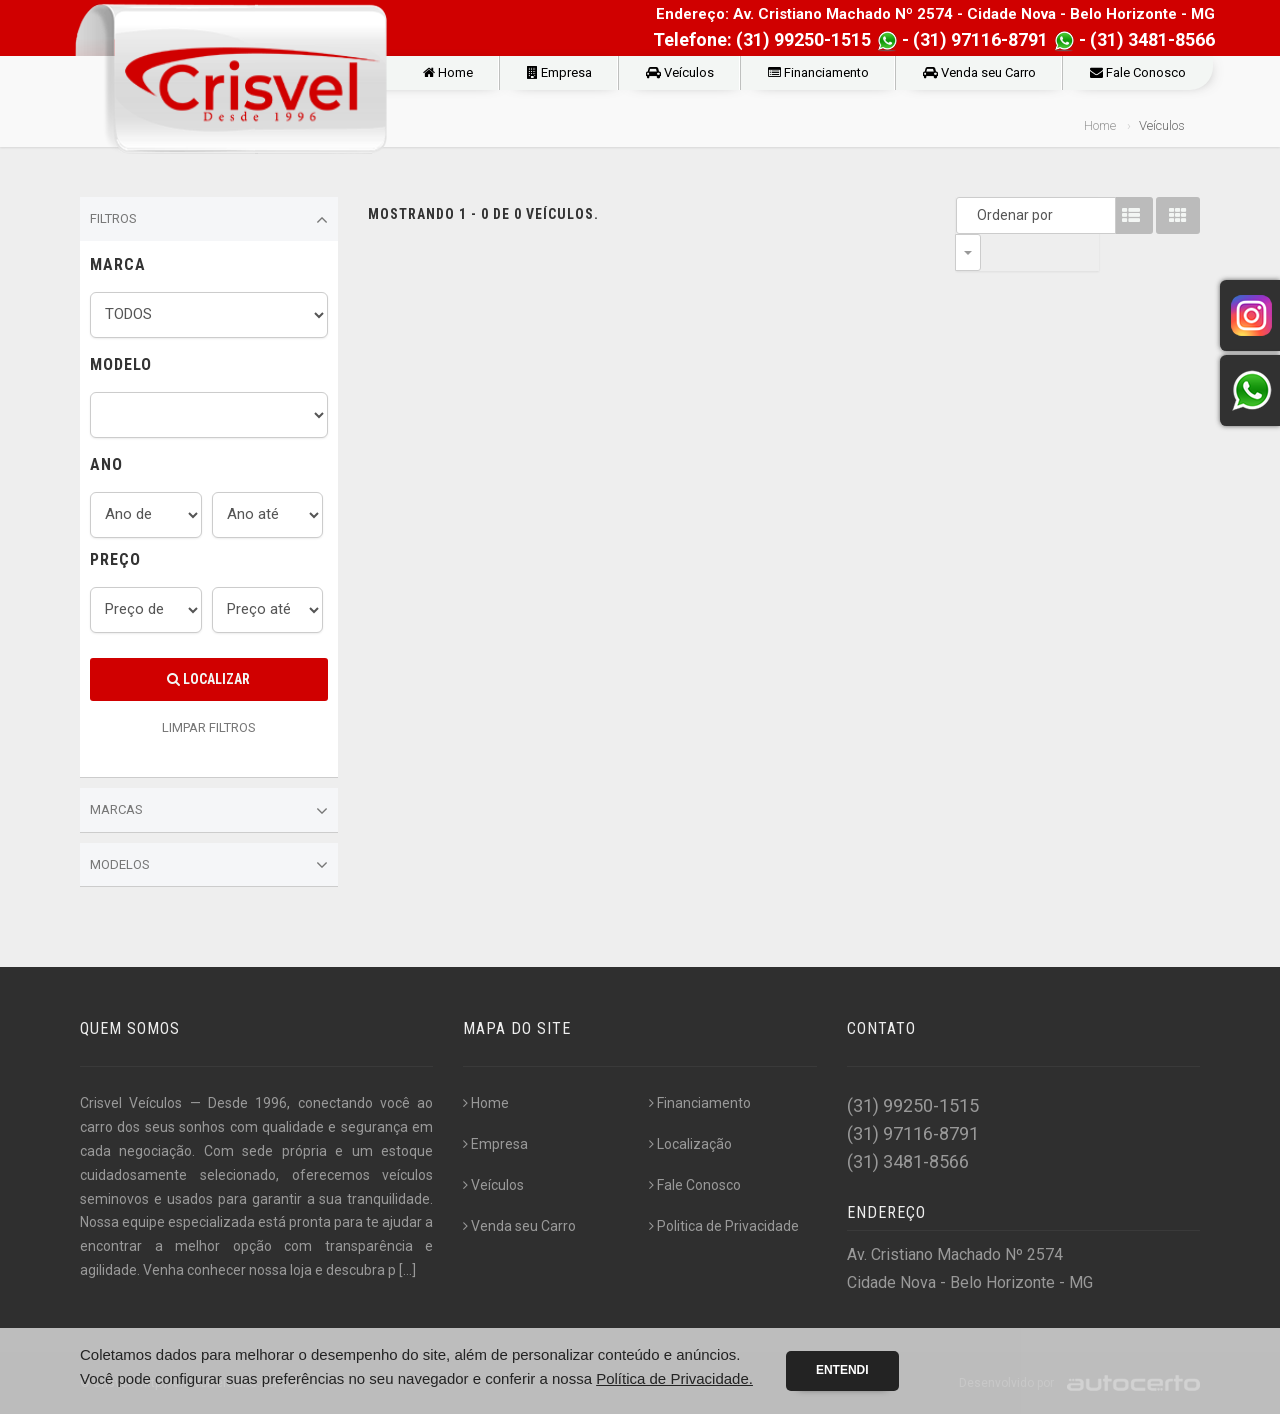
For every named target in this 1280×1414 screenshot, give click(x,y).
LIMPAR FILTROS (209, 727)
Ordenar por (973, 215)
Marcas (209, 811)
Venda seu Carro (979, 72)
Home (448, 72)
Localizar (208, 679)
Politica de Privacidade (724, 1226)
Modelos (209, 865)
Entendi (842, 1370)
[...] (407, 1270)
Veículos (680, 72)
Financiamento (818, 72)
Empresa (559, 72)
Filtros (209, 220)
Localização (690, 1144)
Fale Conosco (1138, 72)
